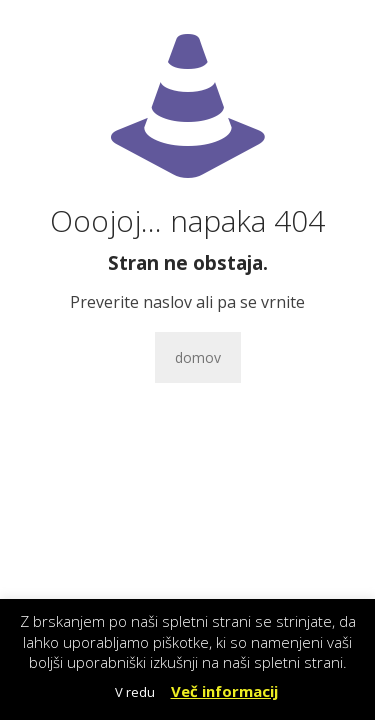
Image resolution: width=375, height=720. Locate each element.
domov (198, 357)
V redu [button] (135, 692)
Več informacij (224, 691)
